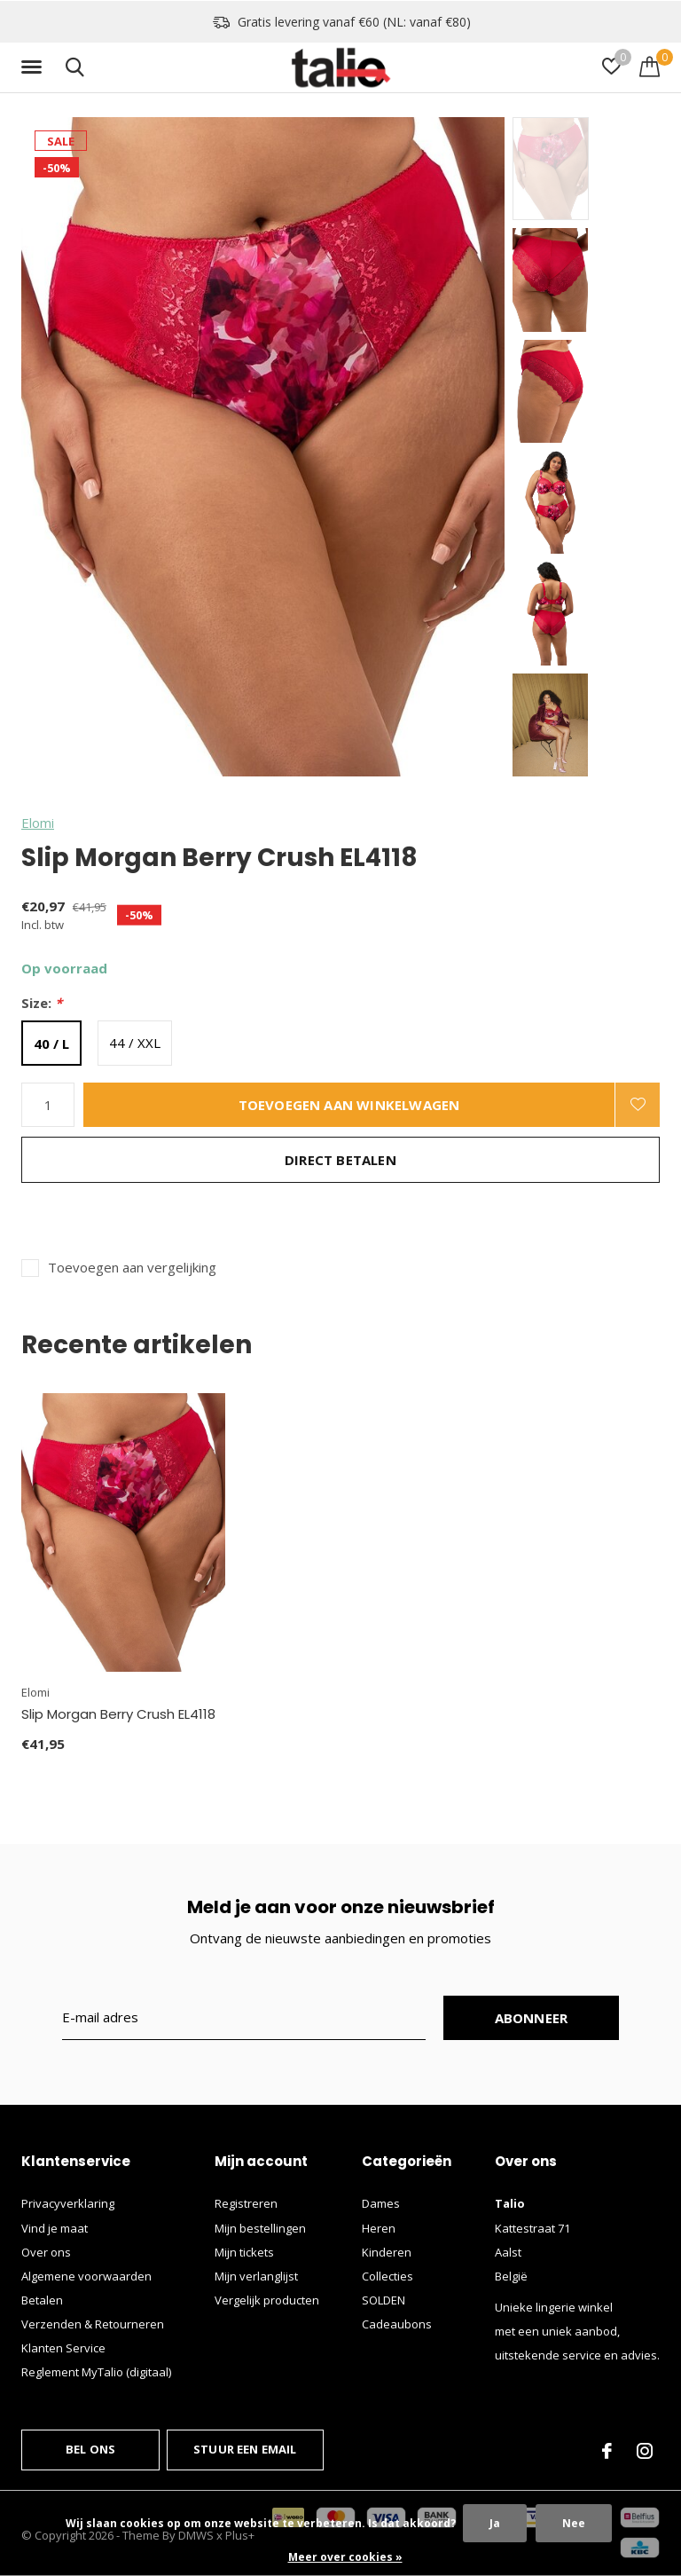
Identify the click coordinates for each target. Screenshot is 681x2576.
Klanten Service (63, 2348)
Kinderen (386, 2252)
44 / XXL (134, 1043)
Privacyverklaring (67, 2203)
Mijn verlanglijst (256, 2276)
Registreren (246, 2203)
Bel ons (90, 2449)
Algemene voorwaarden (86, 2276)
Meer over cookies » (345, 2556)
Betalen (42, 2300)
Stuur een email (245, 2449)
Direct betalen (340, 1160)
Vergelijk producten (267, 2300)
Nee (573, 2523)
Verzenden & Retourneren (92, 2324)
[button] (34, 67)
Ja (494, 2523)
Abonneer (531, 2018)
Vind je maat (54, 2228)
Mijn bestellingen (260, 2228)
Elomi (37, 822)
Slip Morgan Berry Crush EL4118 (118, 1714)
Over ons (46, 2252)
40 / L (51, 1043)
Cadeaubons (397, 2324)
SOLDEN (383, 2300)
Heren (378, 2228)
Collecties (387, 2276)
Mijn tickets (244, 2252)
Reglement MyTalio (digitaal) (96, 2372)
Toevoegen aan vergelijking (132, 1267)
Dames (381, 2203)
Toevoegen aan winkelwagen (349, 1105)
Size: (41, 1003)
